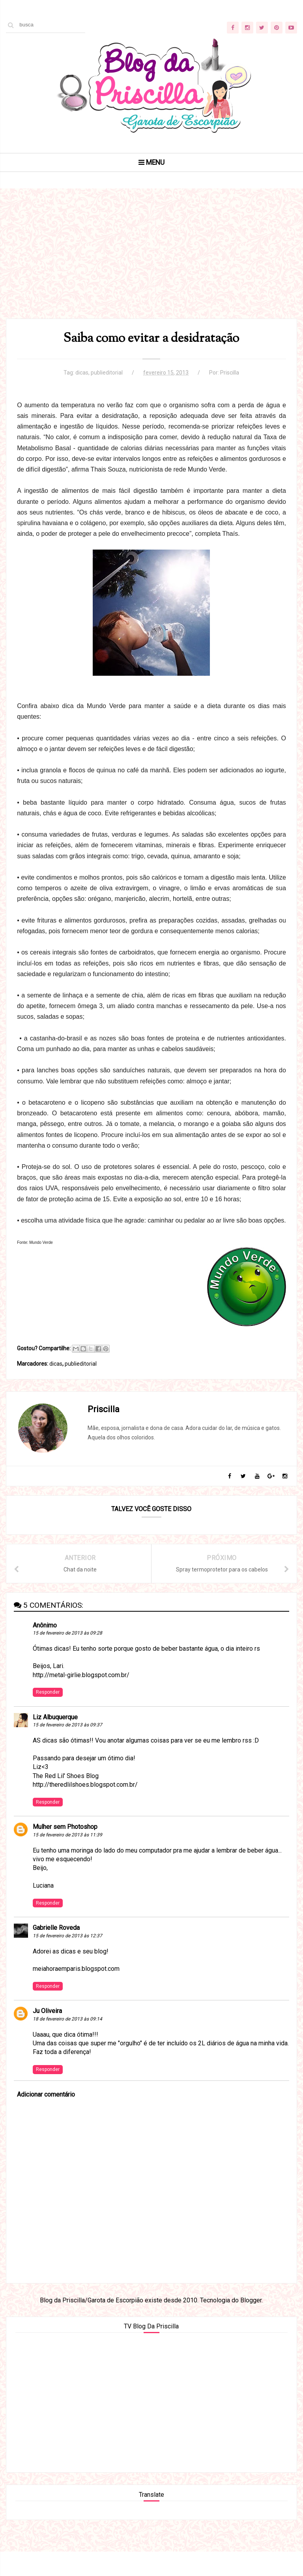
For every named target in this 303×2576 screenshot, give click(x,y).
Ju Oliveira (47, 2032)
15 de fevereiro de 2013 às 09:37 (68, 1746)
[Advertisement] (151, 267)
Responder (48, 1713)
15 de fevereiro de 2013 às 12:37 (68, 1957)
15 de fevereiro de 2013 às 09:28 (68, 1654)
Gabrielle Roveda (56, 1949)
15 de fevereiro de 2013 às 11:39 (68, 1856)
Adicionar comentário (46, 2115)
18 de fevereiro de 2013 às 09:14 (68, 2040)
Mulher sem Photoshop (65, 1848)
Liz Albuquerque (55, 1738)
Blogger (251, 2322)
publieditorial (107, 378)
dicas (81, 378)
